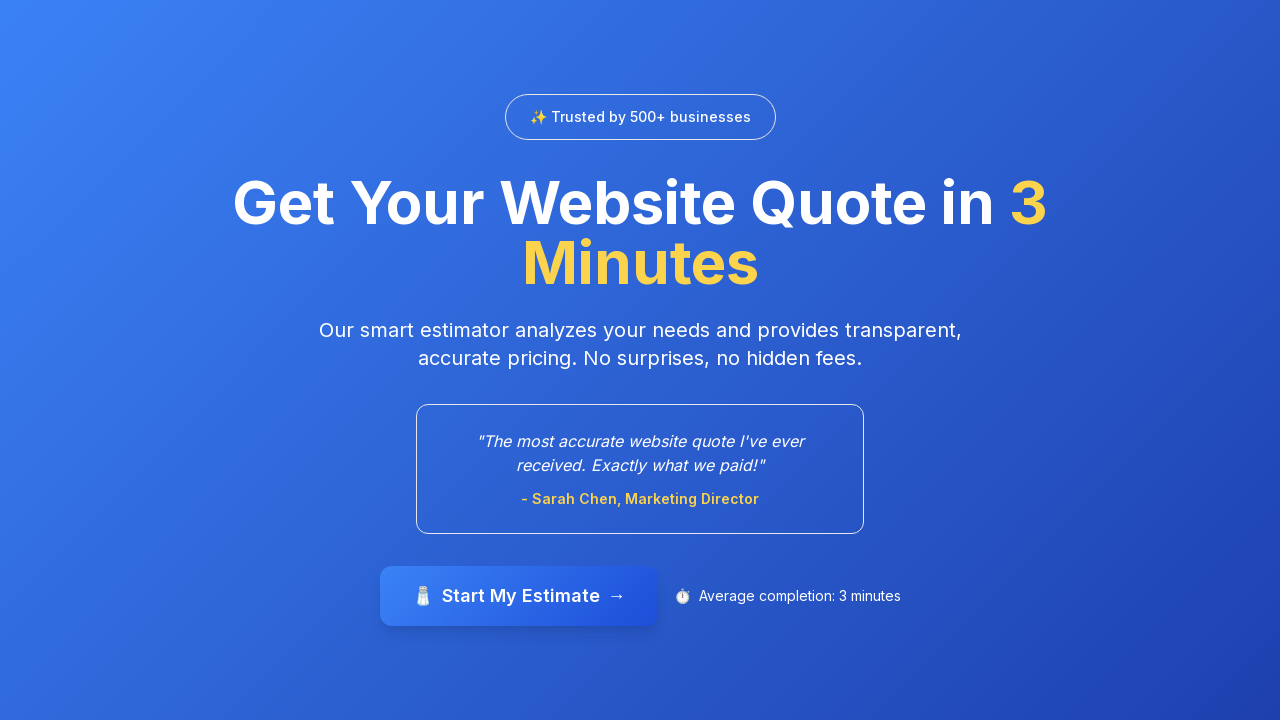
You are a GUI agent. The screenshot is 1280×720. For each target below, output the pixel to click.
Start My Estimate (519, 596)
